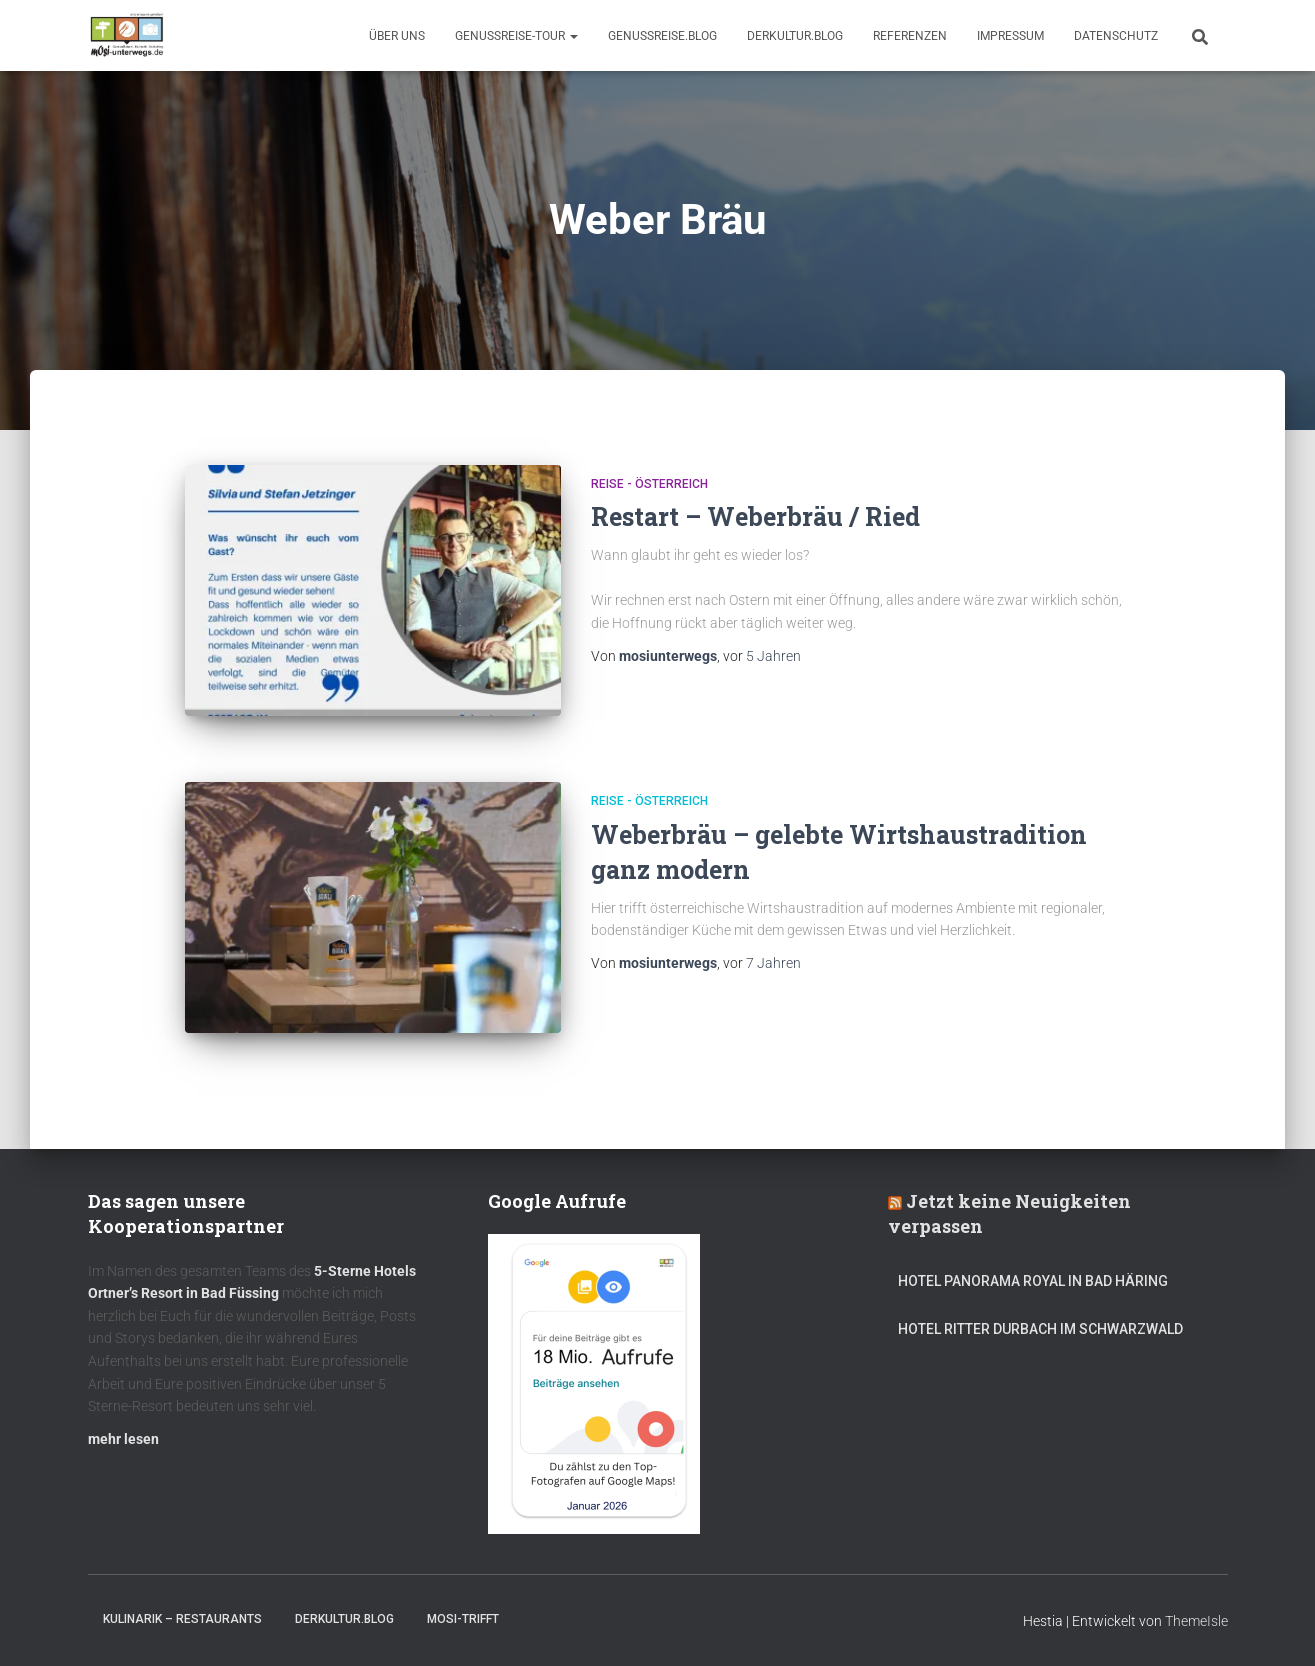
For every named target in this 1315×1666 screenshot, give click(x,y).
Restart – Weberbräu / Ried (755, 516)
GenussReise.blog (662, 36)
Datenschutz (1116, 36)
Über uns (397, 36)
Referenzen (910, 36)
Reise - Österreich (649, 484)
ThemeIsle (1196, 1621)
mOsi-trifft (463, 1619)
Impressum (1010, 36)
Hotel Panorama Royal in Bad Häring (1033, 1281)
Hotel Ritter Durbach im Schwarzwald (1042, 1329)
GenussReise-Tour (516, 36)
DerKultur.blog (795, 36)
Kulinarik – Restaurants (182, 1619)
